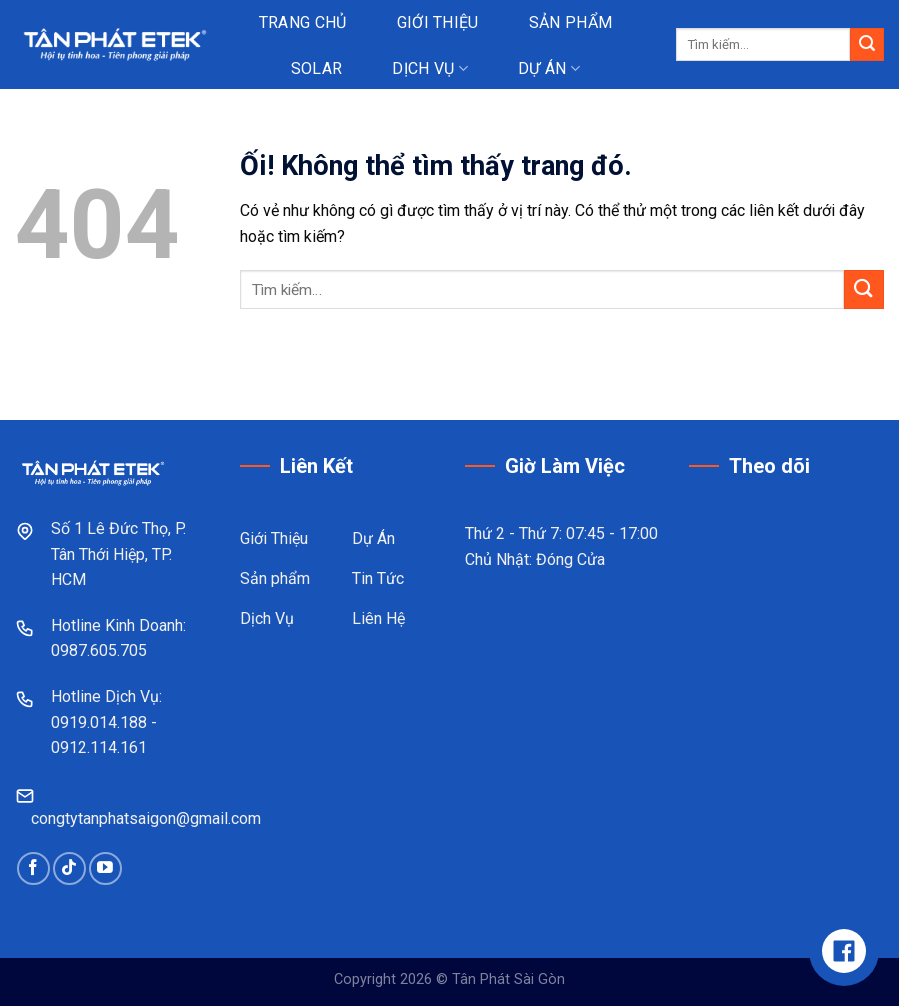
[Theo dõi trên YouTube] (105, 868)
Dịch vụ (430, 68)
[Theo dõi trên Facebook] (33, 868)
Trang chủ (303, 22)
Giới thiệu (438, 22)
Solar (317, 68)
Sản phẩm (571, 22)
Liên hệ (523, 113)
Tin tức (405, 113)
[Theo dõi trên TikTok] (69, 868)
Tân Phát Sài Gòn (508, 979)
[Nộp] (867, 45)
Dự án (549, 68)
